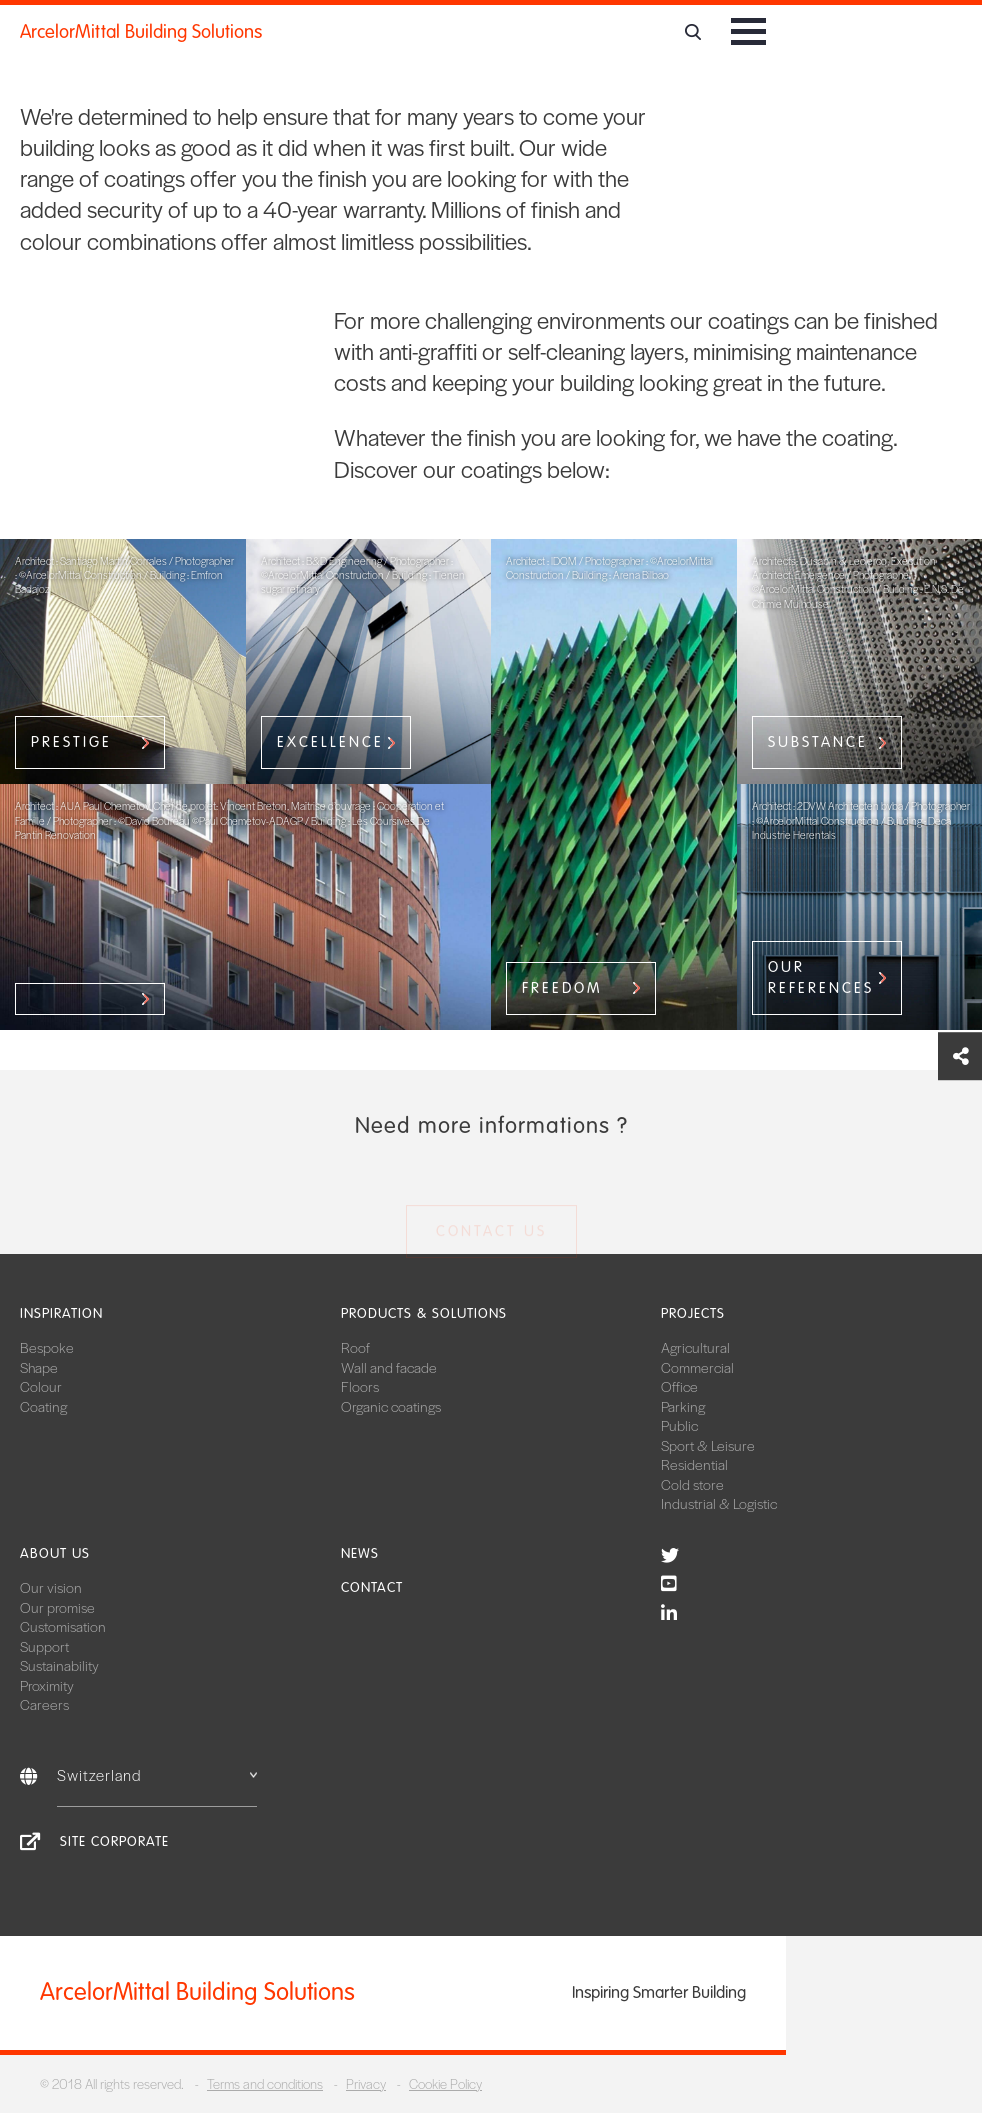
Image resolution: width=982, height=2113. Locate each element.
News (360, 1553)
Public (679, 1425)
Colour (41, 1386)
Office (679, 1386)
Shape (39, 1367)
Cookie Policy (445, 2083)
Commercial (697, 1367)
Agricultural (695, 1347)
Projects (693, 1313)
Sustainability (59, 1665)
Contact (372, 1587)
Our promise (57, 1607)
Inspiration (61, 1313)
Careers (44, 1704)
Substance (818, 742)
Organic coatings (391, 1406)
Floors (360, 1386)
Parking (683, 1406)
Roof (355, 1347)
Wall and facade (389, 1367)
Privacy (366, 2083)
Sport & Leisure (708, 1445)
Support (44, 1646)
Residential (694, 1464)
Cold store (692, 1484)
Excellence (330, 742)
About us (55, 1553)
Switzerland (157, 1774)
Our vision (51, 1587)
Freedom (562, 988)
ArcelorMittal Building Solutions (141, 32)
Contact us (491, 1235)
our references (821, 977)
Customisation (63, 1626)
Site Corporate (114, 1841)
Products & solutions (424, 1313)
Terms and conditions (265, 2083)
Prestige (71, 742)
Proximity (47, 1685)
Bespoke (47, 1347)
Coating (43, 1406)
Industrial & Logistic (719, 1503)
